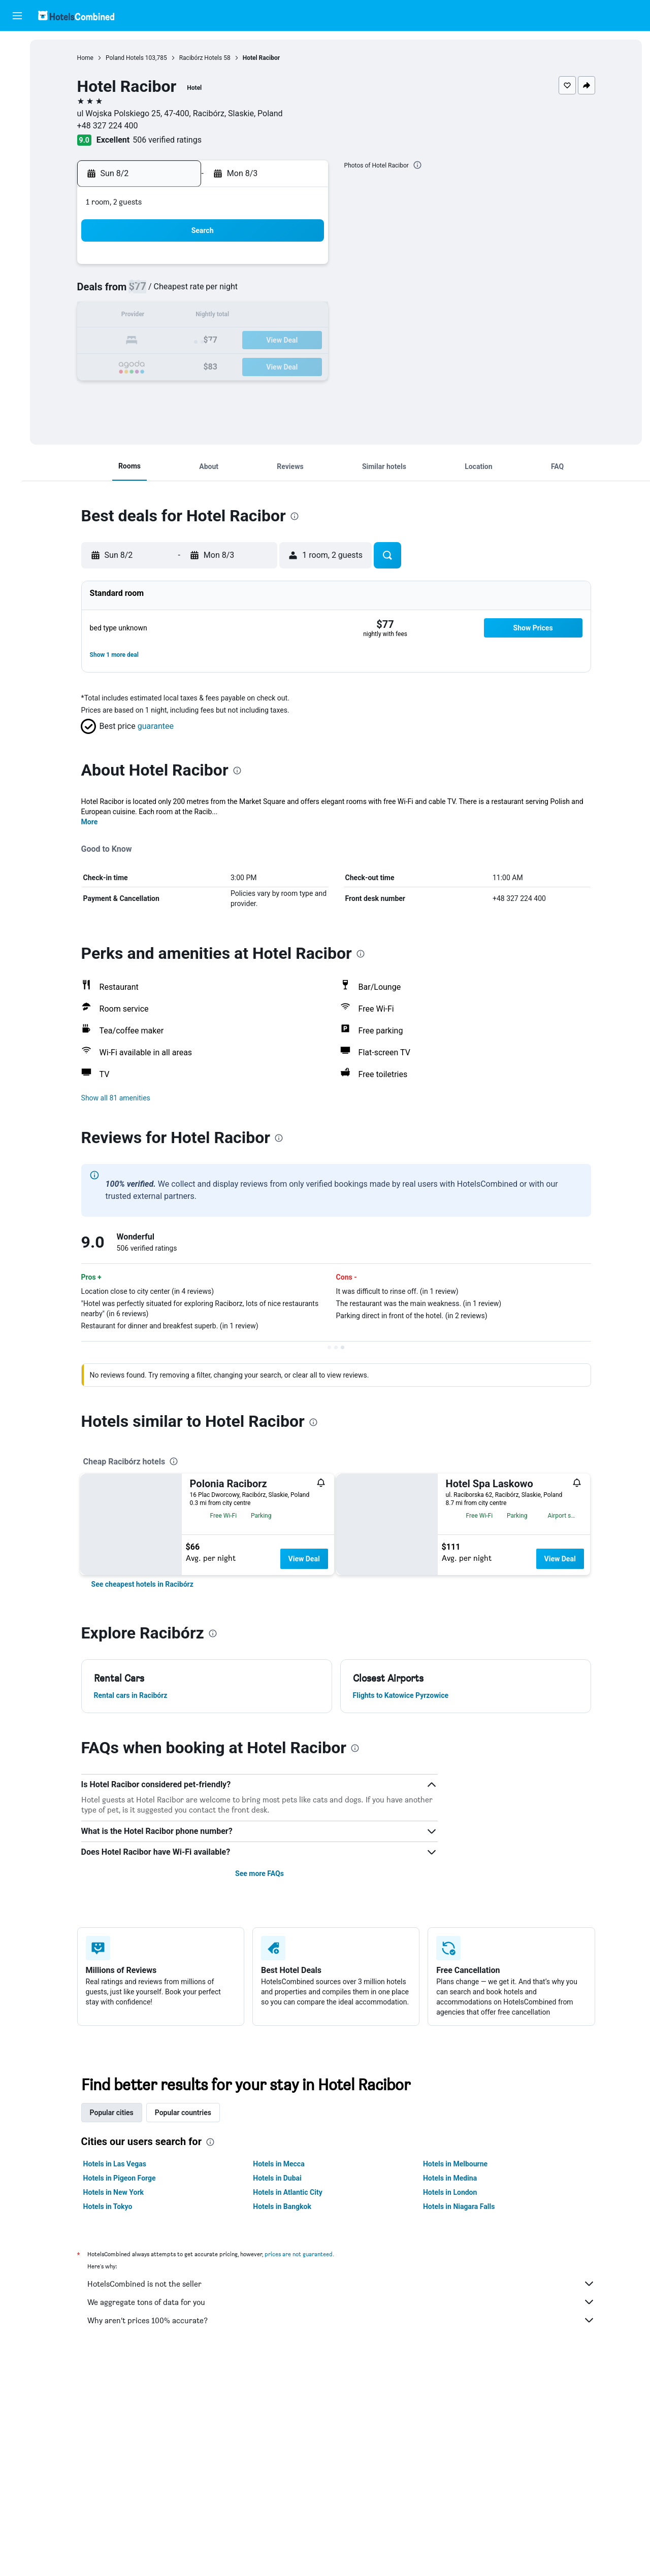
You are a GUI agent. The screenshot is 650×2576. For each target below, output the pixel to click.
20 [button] (259, 341)
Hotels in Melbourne (462, 2164)
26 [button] (235, 365)
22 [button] (308, 341)
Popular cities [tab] (118, 2113)
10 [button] (186, 316)
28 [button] (283, 365)
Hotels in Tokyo (114, 2206)
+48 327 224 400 (114, 125)
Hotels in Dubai (283, 2178)
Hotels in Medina (456, 2178)
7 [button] (283, 292)
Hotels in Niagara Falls (465, 2206)
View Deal (310, 1559)
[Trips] (17, 161)
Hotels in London (456, 2192)
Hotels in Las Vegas (121, 2164)
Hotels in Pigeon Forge (126, 2178)
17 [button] (186, 341)
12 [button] (235, 316)
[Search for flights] (17, 47)
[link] (149, 1584)
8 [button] (308, 292)
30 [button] (162, 389)
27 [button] (259, 365)
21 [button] (283, 341)
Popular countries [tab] (189, 2113)
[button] (17, 16)
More (96, 822)
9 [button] (161, 316)
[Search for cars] (17, 89)
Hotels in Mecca (285, 2164)
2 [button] (161, 292)
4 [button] (210, 292)
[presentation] (424, 165)
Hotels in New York (120, 2192)
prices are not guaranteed (305, 2254)
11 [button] (210, 316)
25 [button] (210, 365)
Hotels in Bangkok (288, 2206)
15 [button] (308, 316)
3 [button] (186, 292)
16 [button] (162, 341)
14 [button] (283, 316)
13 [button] (259, 316)
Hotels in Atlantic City (294, 2192)
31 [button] (186, 389)
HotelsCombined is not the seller (348, 2284)
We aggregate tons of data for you (348, 2302)
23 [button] (162, 365)
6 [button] (259, 292)
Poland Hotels (131, 57)
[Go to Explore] (17, 132)
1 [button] (308, 268)
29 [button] (308, 365)
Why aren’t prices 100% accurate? (348, 2320)
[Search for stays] (17, 68)
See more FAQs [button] (266, 1873)
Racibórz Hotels (207, 57)
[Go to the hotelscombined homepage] (76, 15)
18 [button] (210, 341)
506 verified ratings (173, 140)
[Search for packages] (17, 111)
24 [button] (186, 365)
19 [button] (235, 341)
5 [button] (235, 292)
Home (92, 57)
